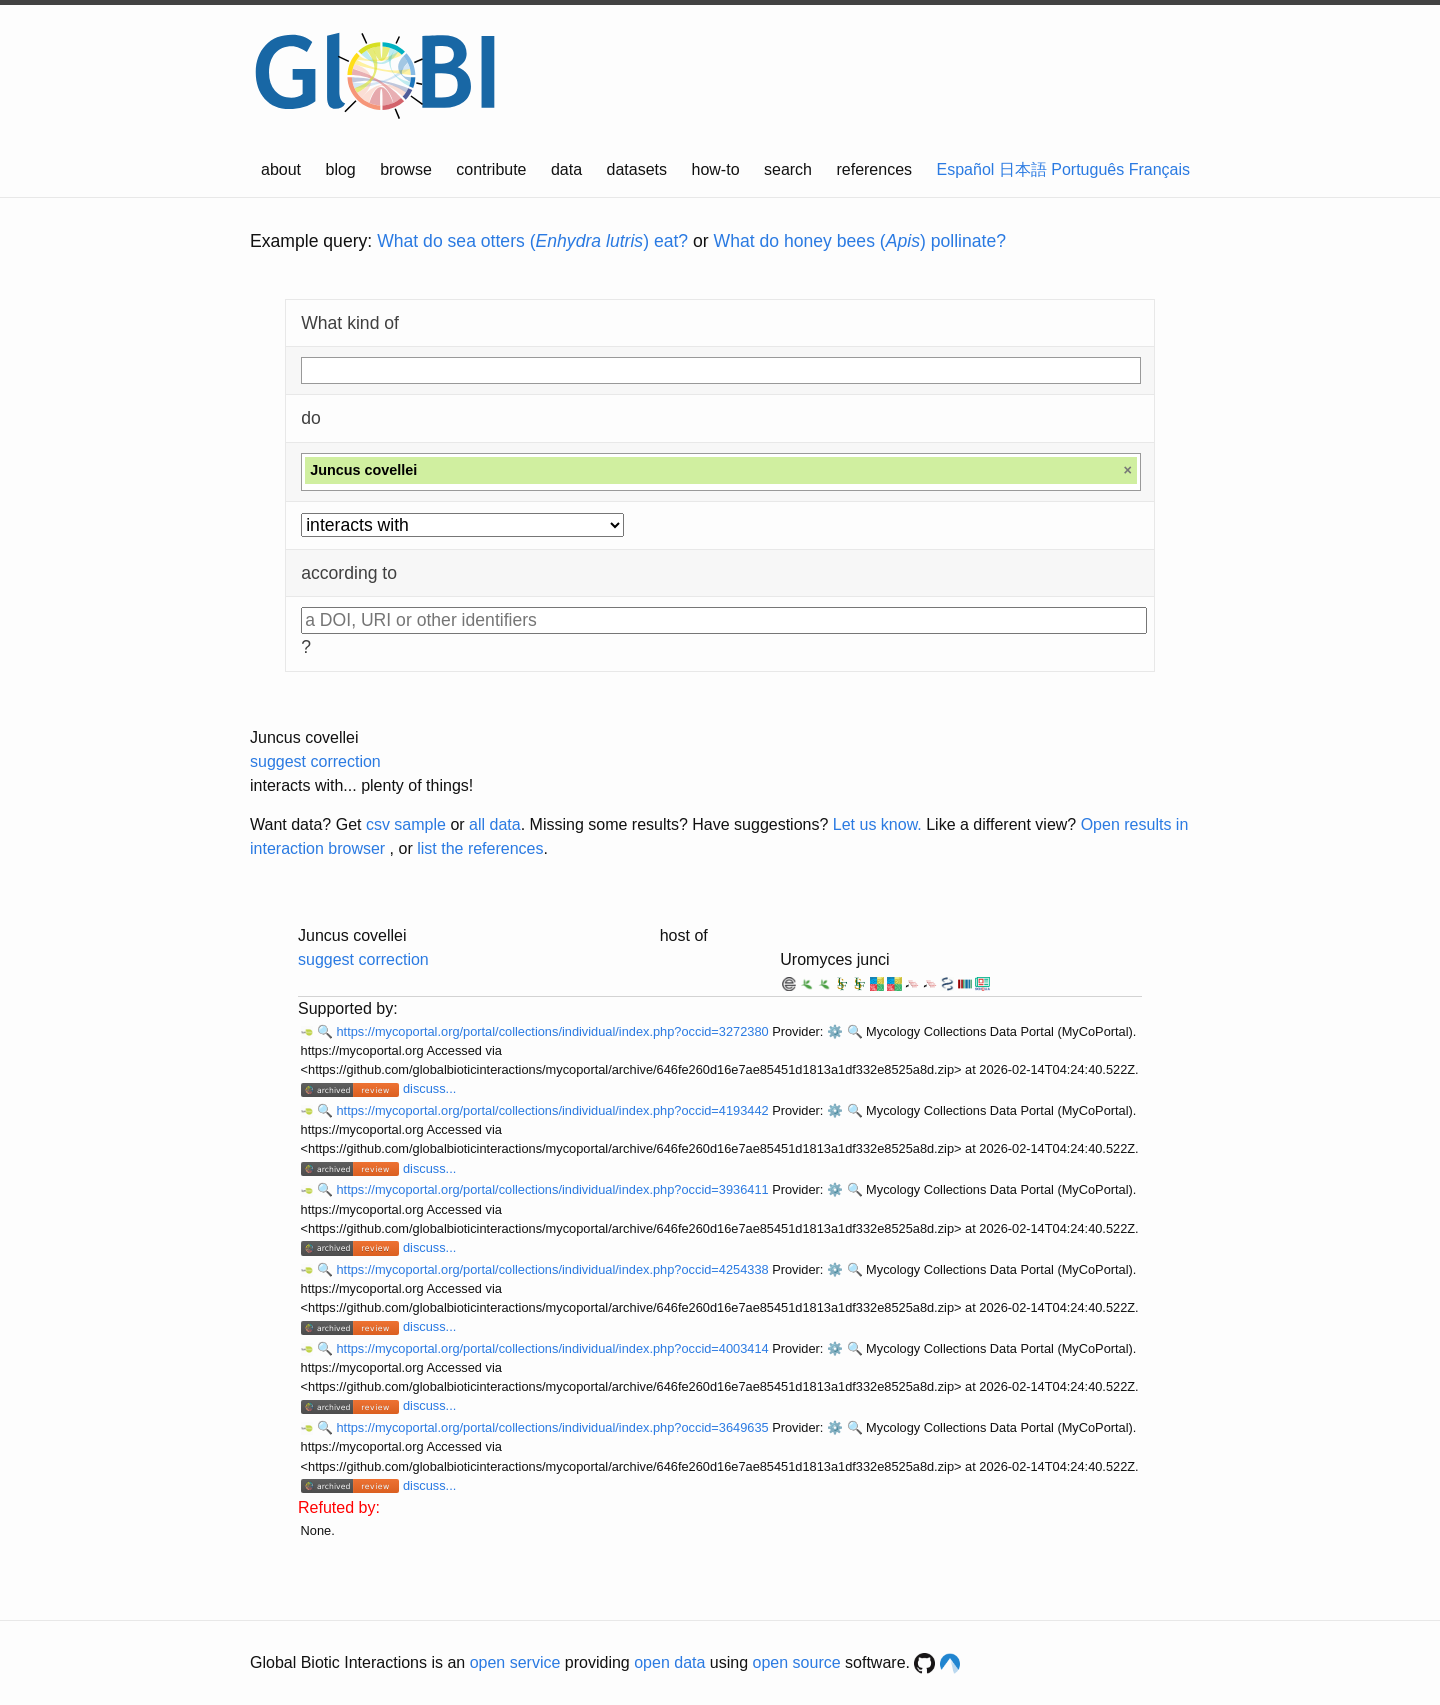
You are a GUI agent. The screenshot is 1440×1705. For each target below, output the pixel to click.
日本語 (1023, 169)
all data (495, 824)
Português (1087, 169)
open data (669, 1662)
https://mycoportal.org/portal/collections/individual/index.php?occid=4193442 (554, 1110)
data (566, 169)
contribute (491, 169)
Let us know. (877, 824)
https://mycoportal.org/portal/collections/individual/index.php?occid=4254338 (554, 1269)
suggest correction (315, 761)
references (874, 169)
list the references (480, 848)
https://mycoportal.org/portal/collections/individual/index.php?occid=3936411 (554, 1189)
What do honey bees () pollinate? (860, 241)
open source (797, 1662)
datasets (637, 169)
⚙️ (835, 1031)
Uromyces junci (834, 959)
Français (1159, 169)
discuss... (429, 1088)
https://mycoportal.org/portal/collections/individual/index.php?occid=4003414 (554, 1348)
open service (515, 1662)
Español (966, 169)
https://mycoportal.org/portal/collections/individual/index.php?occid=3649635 (554, 1427)
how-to (716, 169)
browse (406, 169)
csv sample (406, 824)
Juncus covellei (304, 737)
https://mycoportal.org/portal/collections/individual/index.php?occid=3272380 (554, 1031)
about (281, 169)
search (788, 169)
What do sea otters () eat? (532, 241)
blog (341, 169)
